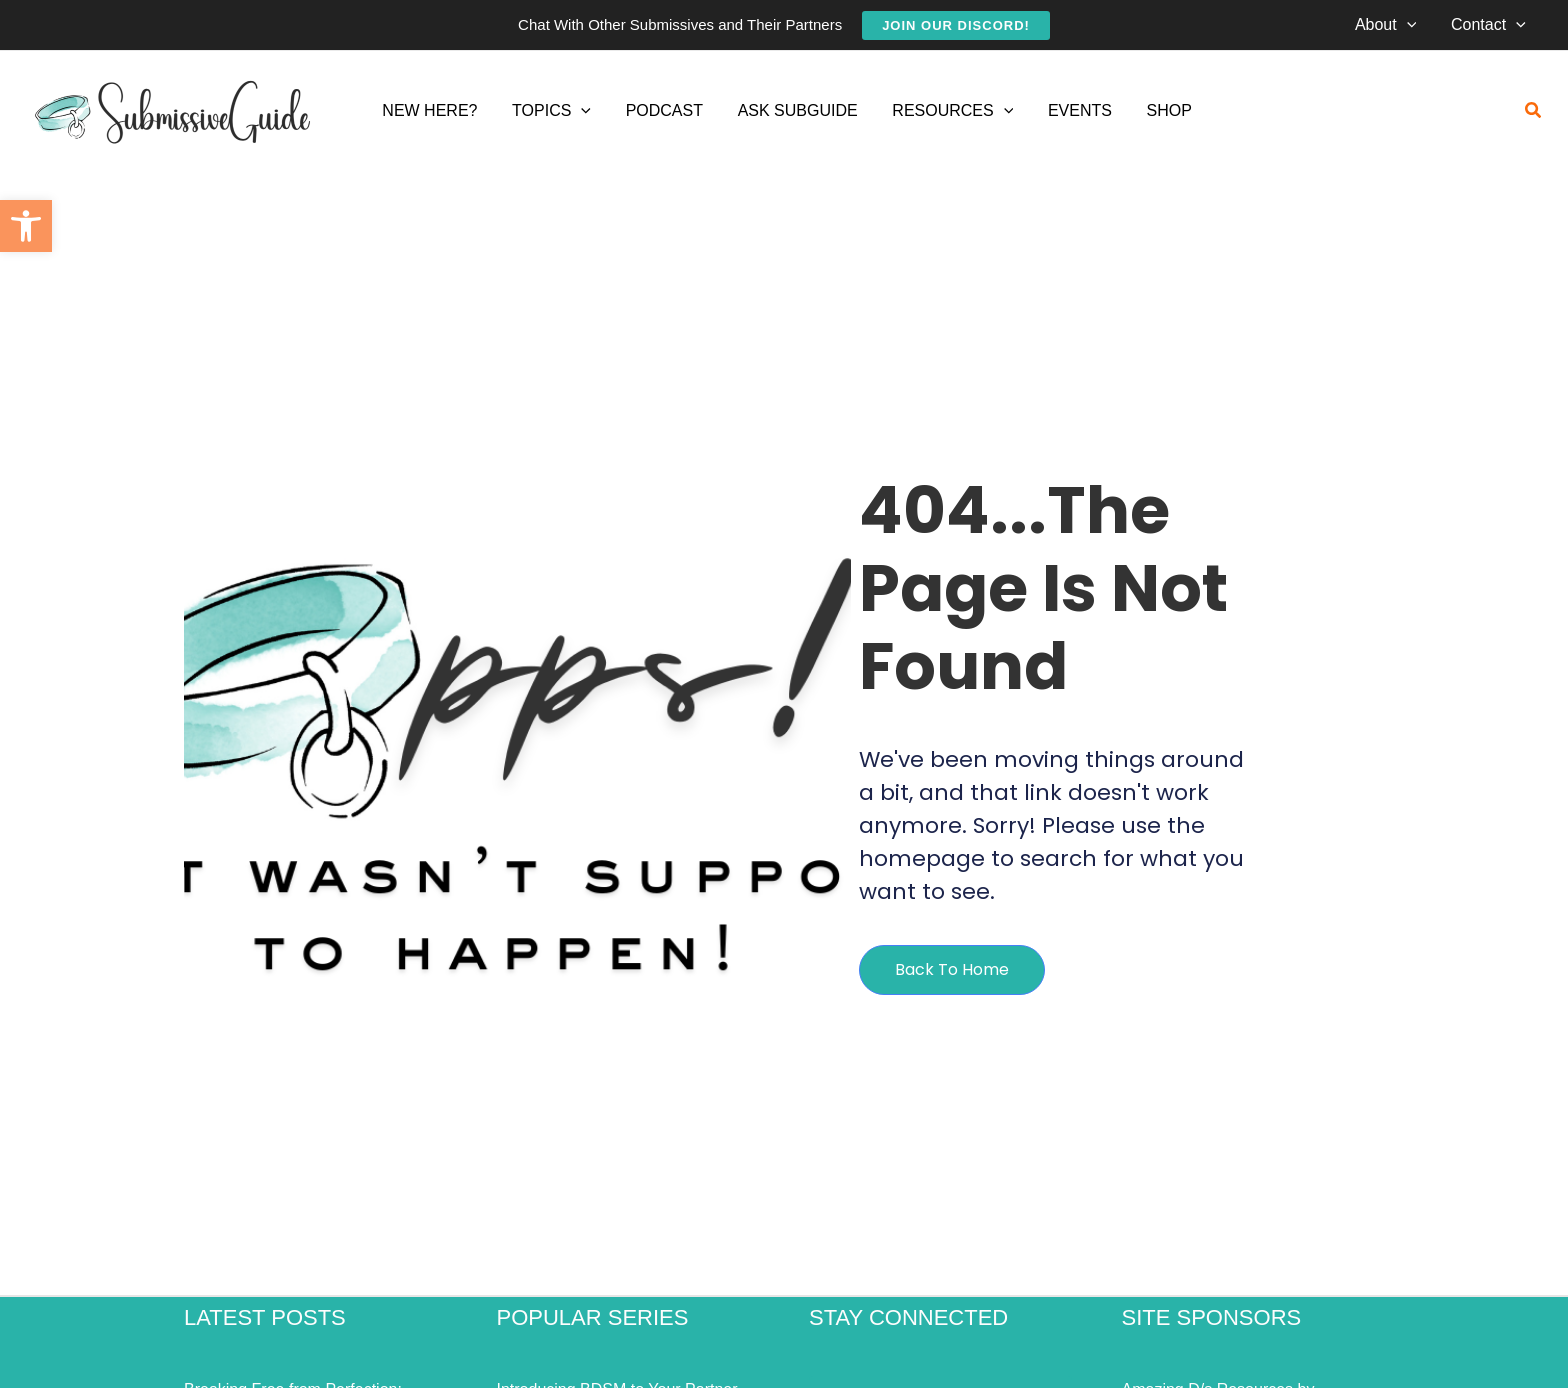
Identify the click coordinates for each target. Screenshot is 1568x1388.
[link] (26, 226)
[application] (1411, 25)
